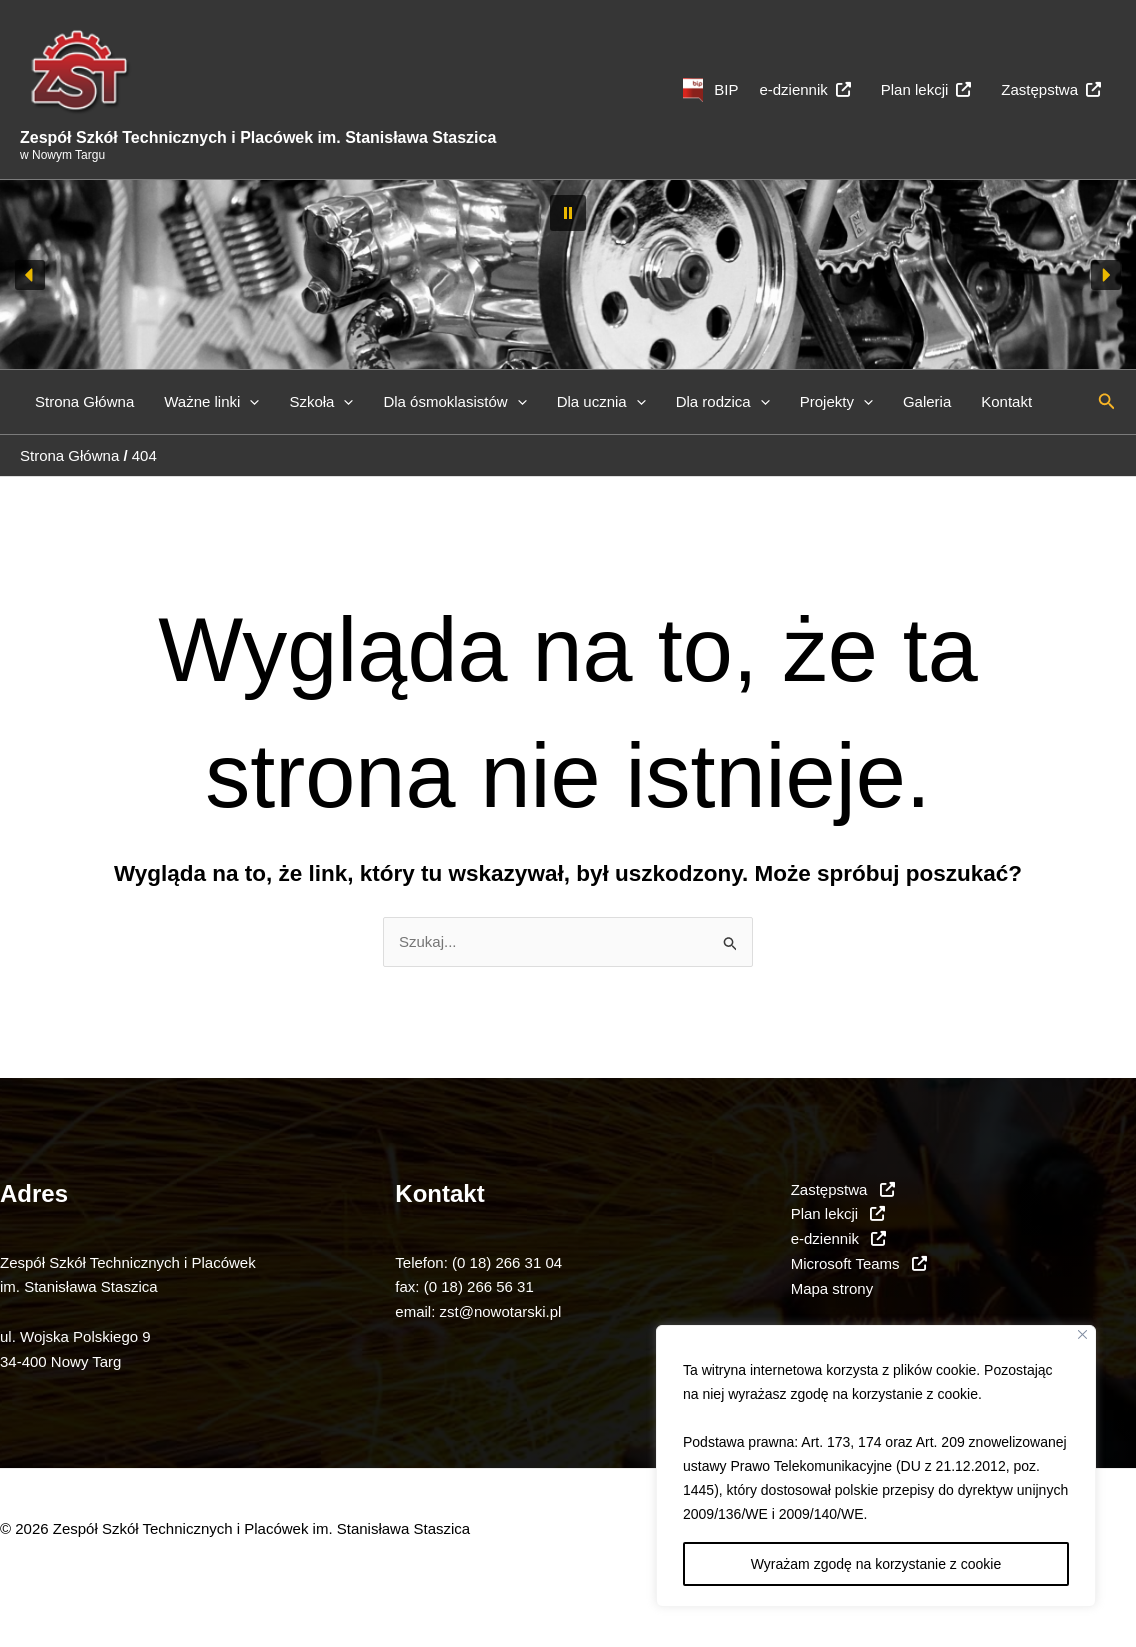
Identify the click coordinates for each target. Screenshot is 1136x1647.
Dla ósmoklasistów (454, 402)
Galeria (927, 401)
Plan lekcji (926, 89)
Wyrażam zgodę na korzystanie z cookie (876, 1564)
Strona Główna (84, 401)
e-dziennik (804, 89)
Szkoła (321, 402)
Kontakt (1006, 401)
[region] (876, 1466)
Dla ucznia (601, 402)
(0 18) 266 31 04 (507, 1262)
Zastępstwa (1051, 89)
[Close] (1082, 1334)
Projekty (836, 402)
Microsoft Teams (859, 1263)
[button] (568, 213)
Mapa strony (832, 1288)
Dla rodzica (723, 402)
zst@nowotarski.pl (501, 1311)
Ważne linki (211, 402)
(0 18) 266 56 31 (479, 1286)
